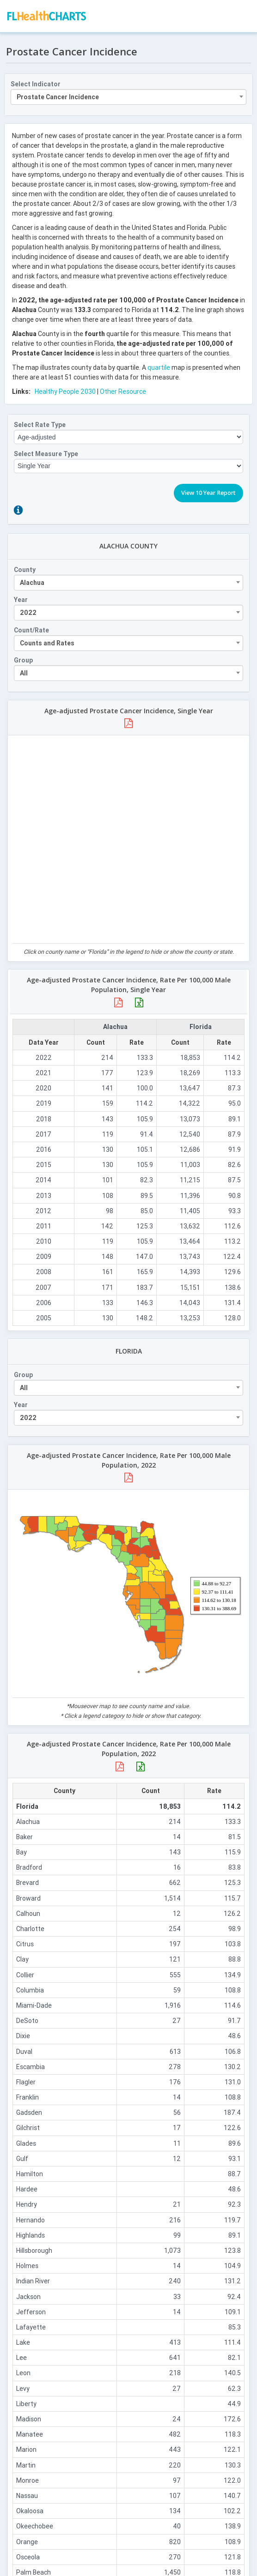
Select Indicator (36, 84)
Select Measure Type (46, 453)
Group (23, 660)
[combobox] (128, 97)
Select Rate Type (40, 424)
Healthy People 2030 (65, 391)
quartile (158, 367)
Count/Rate (31, 630)
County (25, 569)
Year (21, 599)
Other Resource (123, 391)
